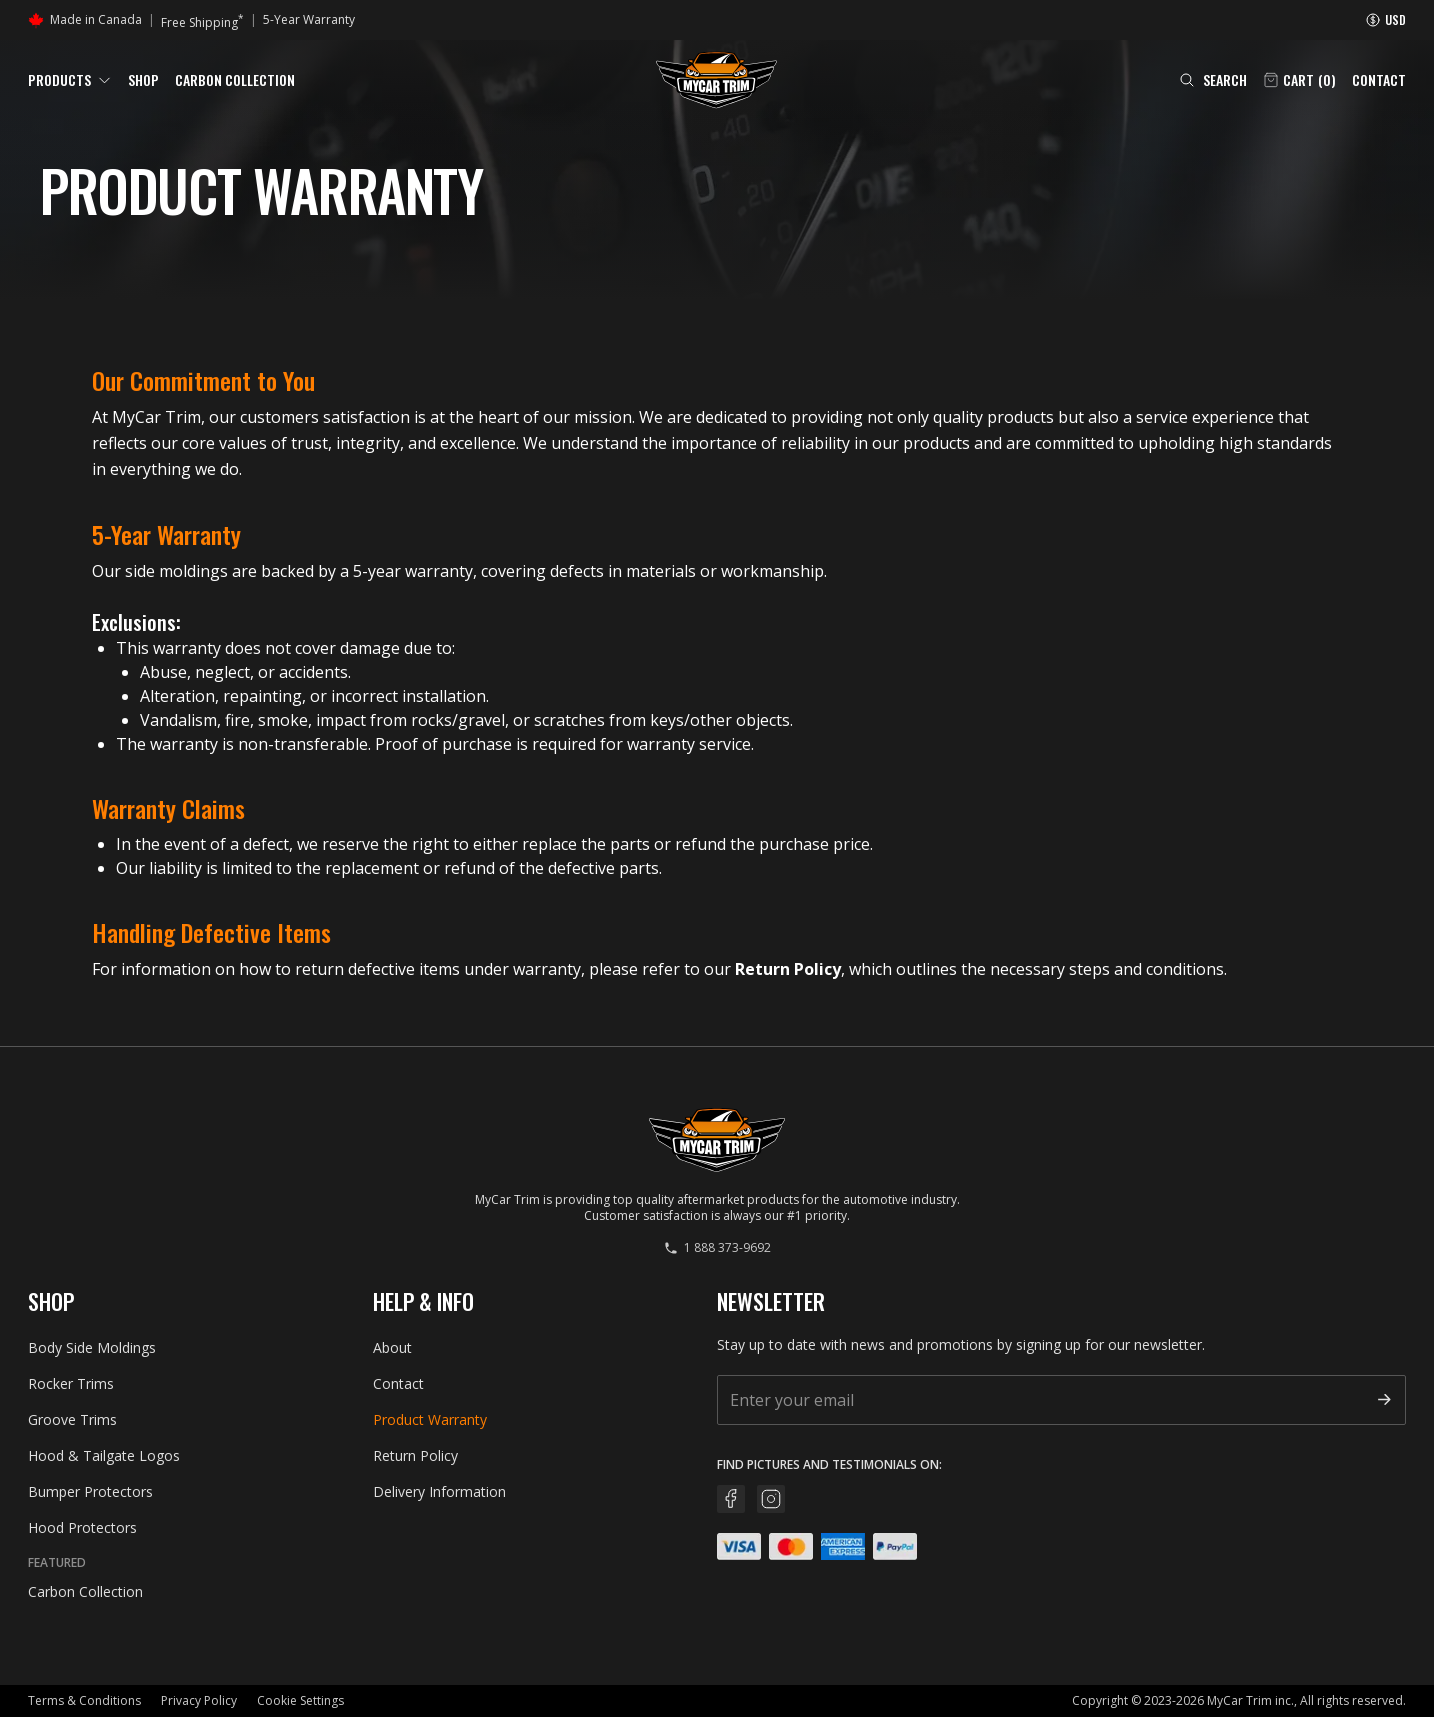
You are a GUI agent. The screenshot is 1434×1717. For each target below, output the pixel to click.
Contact (1379, 80)
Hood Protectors (82, 1527)
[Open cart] (1299, 80)
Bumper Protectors (90, 1491)
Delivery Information (439, 1491)
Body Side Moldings (92, 1347)
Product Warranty (430, 1419)
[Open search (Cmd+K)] (1213, 80)
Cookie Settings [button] (300, 1700)
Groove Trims (72, 1419)
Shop (143, 79)
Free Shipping (202, 21)
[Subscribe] (1384, 1399)
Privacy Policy (199, 1700)
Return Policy (788, 969)
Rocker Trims (71, 1383)
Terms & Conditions (84, 1700)
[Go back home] (716, 80)
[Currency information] (1385, 20)
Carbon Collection (235, 79)
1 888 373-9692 (717, 1248)
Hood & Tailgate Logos (104, 1455)
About (392, 1347)
